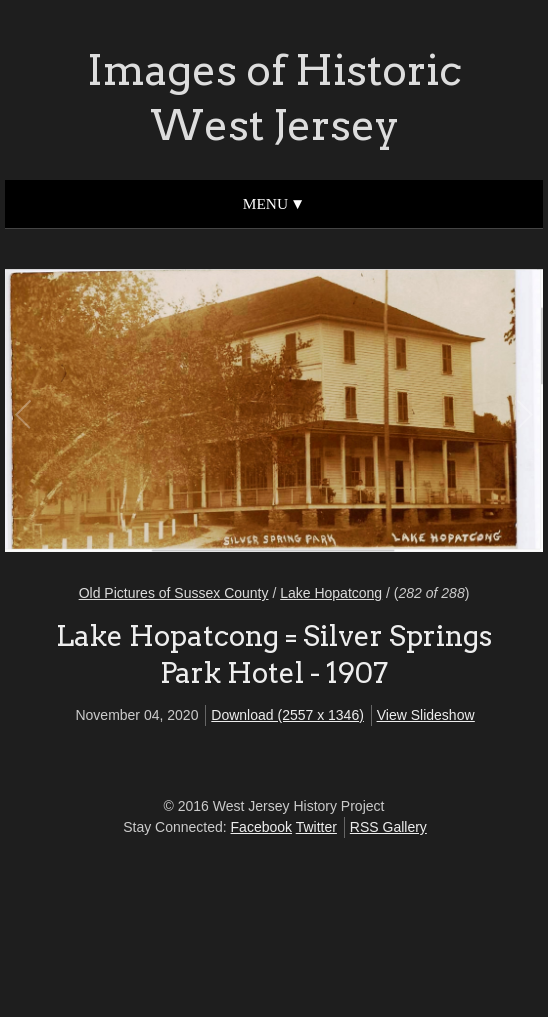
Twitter (316, 827)
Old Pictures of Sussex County (174, 593)
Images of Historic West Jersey (274, 97)
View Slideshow (426, 715)
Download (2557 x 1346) (287, 715)
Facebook (261, 827)
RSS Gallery (388, 827)
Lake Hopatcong (331, 593)
